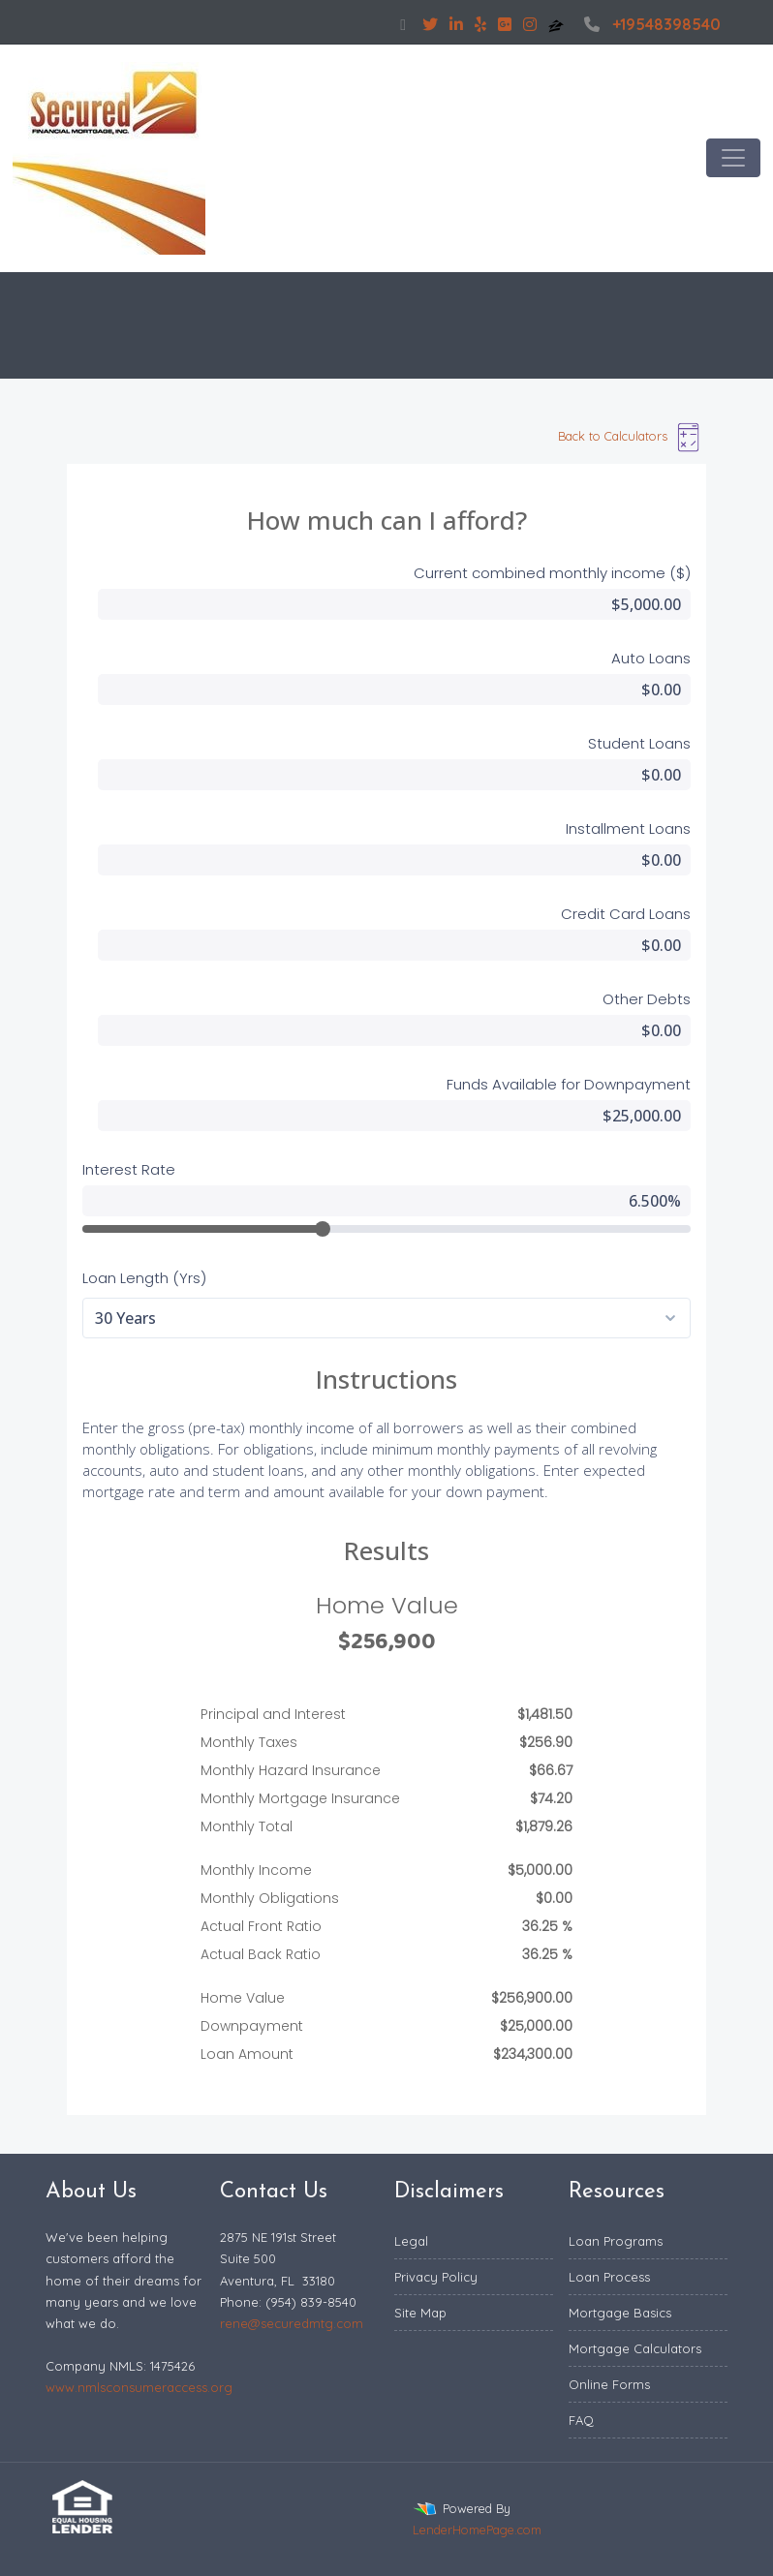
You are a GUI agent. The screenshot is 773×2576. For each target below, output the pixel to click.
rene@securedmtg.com (291, 2323)
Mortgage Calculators (635, 2348)
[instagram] (530, 24)
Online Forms (609, 2384)
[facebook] (403, 24)
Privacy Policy (436, 2277)
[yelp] (480, 24)
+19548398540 (650, 24)
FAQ (581, 2420)
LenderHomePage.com (477, 2529)
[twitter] (430, 24)
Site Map (420, 2312)
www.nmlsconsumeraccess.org (139, 2387)
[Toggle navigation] (733, 157)
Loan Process (609, 2277)
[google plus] (504, 24)
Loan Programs (616, 2241)
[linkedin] (456, 24)
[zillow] (558, 24)
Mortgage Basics (620, 2312)
